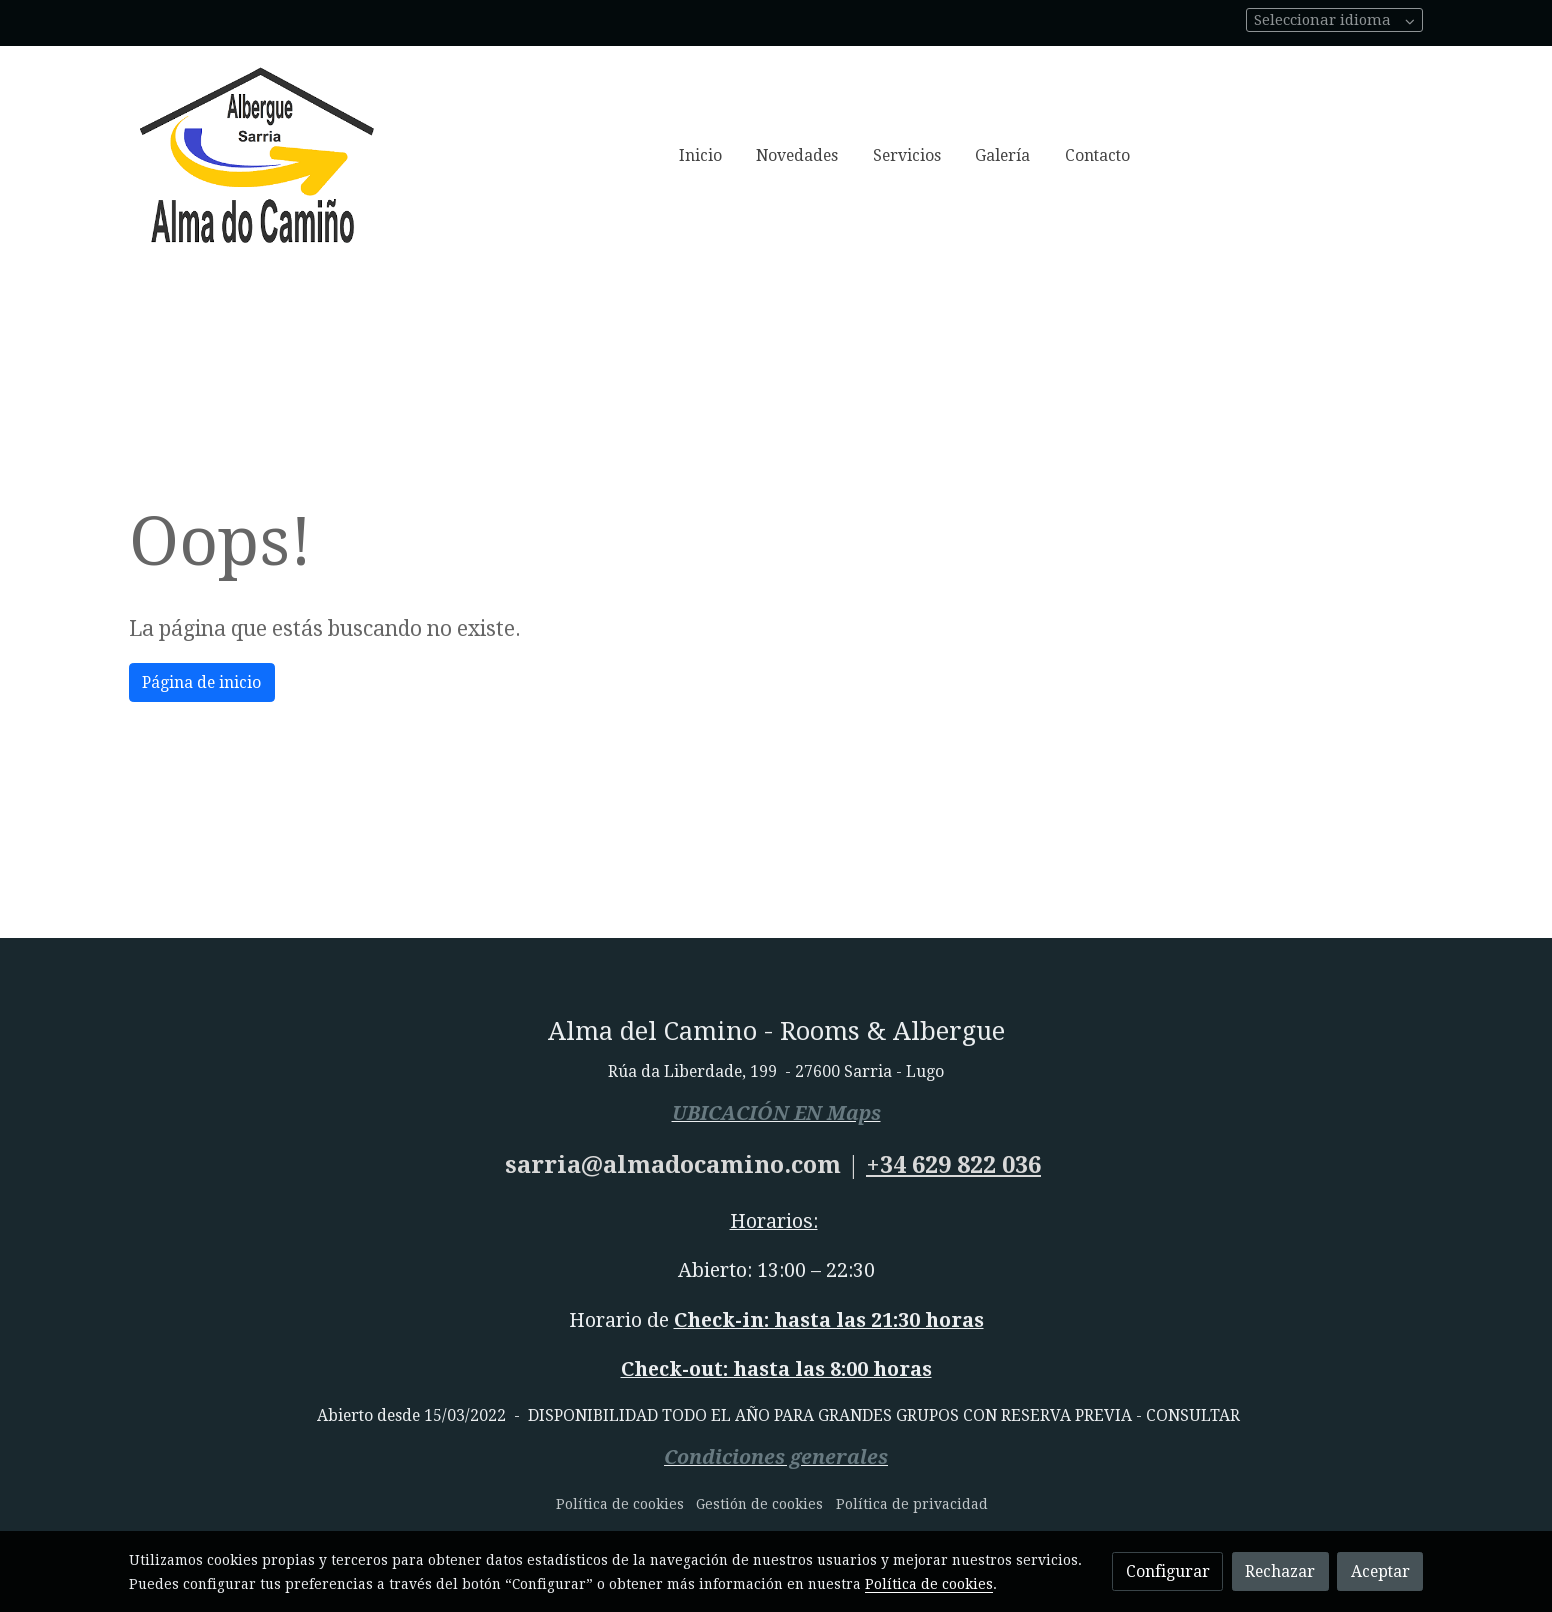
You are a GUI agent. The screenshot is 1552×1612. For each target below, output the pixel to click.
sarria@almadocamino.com (673, 1165)
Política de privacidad (912, 1504)
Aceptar (1380, 1571)
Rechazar (1280, 1571)
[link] (257, 156)
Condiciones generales (776, 1457)
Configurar (1168, 1571)
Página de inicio (201, 682)
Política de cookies (620, 1504)
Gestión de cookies (759, 1504)
